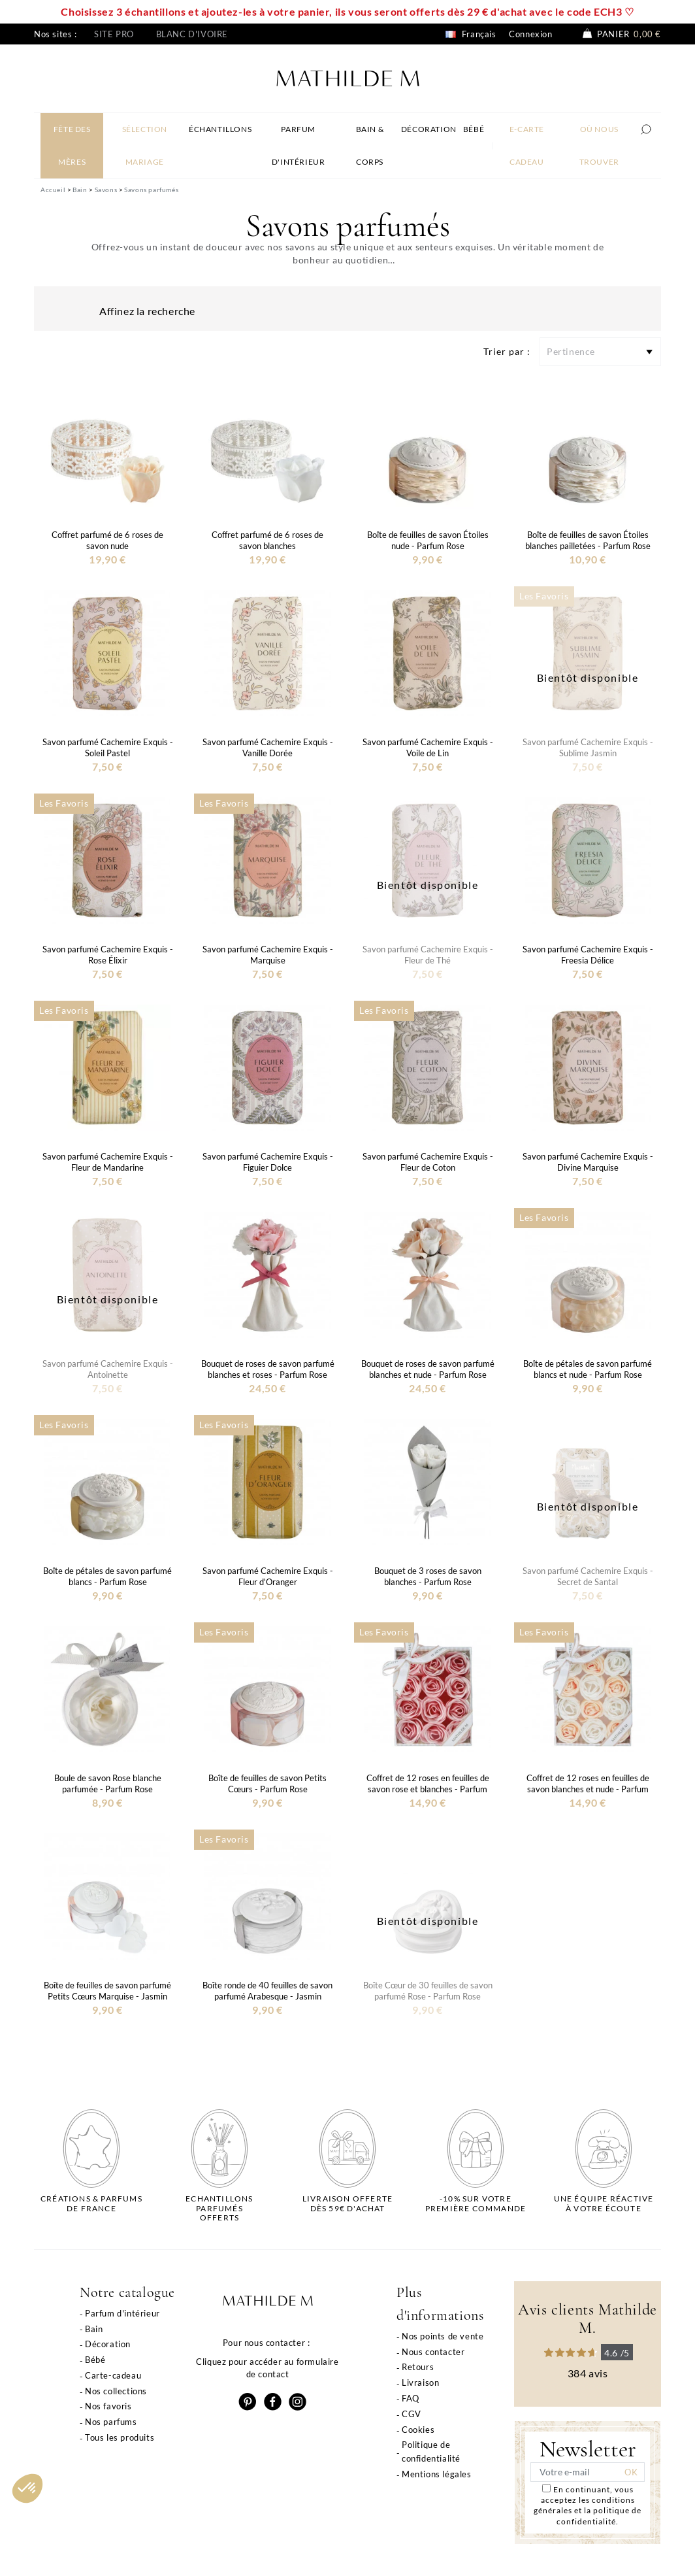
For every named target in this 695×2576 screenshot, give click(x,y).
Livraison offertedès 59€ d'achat (347, 2203)
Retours (418, 2367)
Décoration (108, 2344)
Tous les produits (119, 2437)
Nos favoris (108, 2406)
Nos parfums (111, 2422)
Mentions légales (437, 2474)
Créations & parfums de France (91, 2203)
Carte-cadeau (113, 2375)
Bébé (95, 2359)
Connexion (530, 34)
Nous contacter (433, 2352)
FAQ (410, 2398)
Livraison (420, 2382)
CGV (411, 2414)
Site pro (114, 34)
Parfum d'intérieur (122, 2313)
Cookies (418, 2429)
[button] (27, 2488)
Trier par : (506, 351)
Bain (94, 2329)
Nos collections (116, 2391)
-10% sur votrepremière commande (475, 2203)
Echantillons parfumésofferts (219, 2208)
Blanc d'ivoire (192, 34)
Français (470, 34)
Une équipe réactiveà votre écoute (604, 2203)
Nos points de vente (442, 2336)
